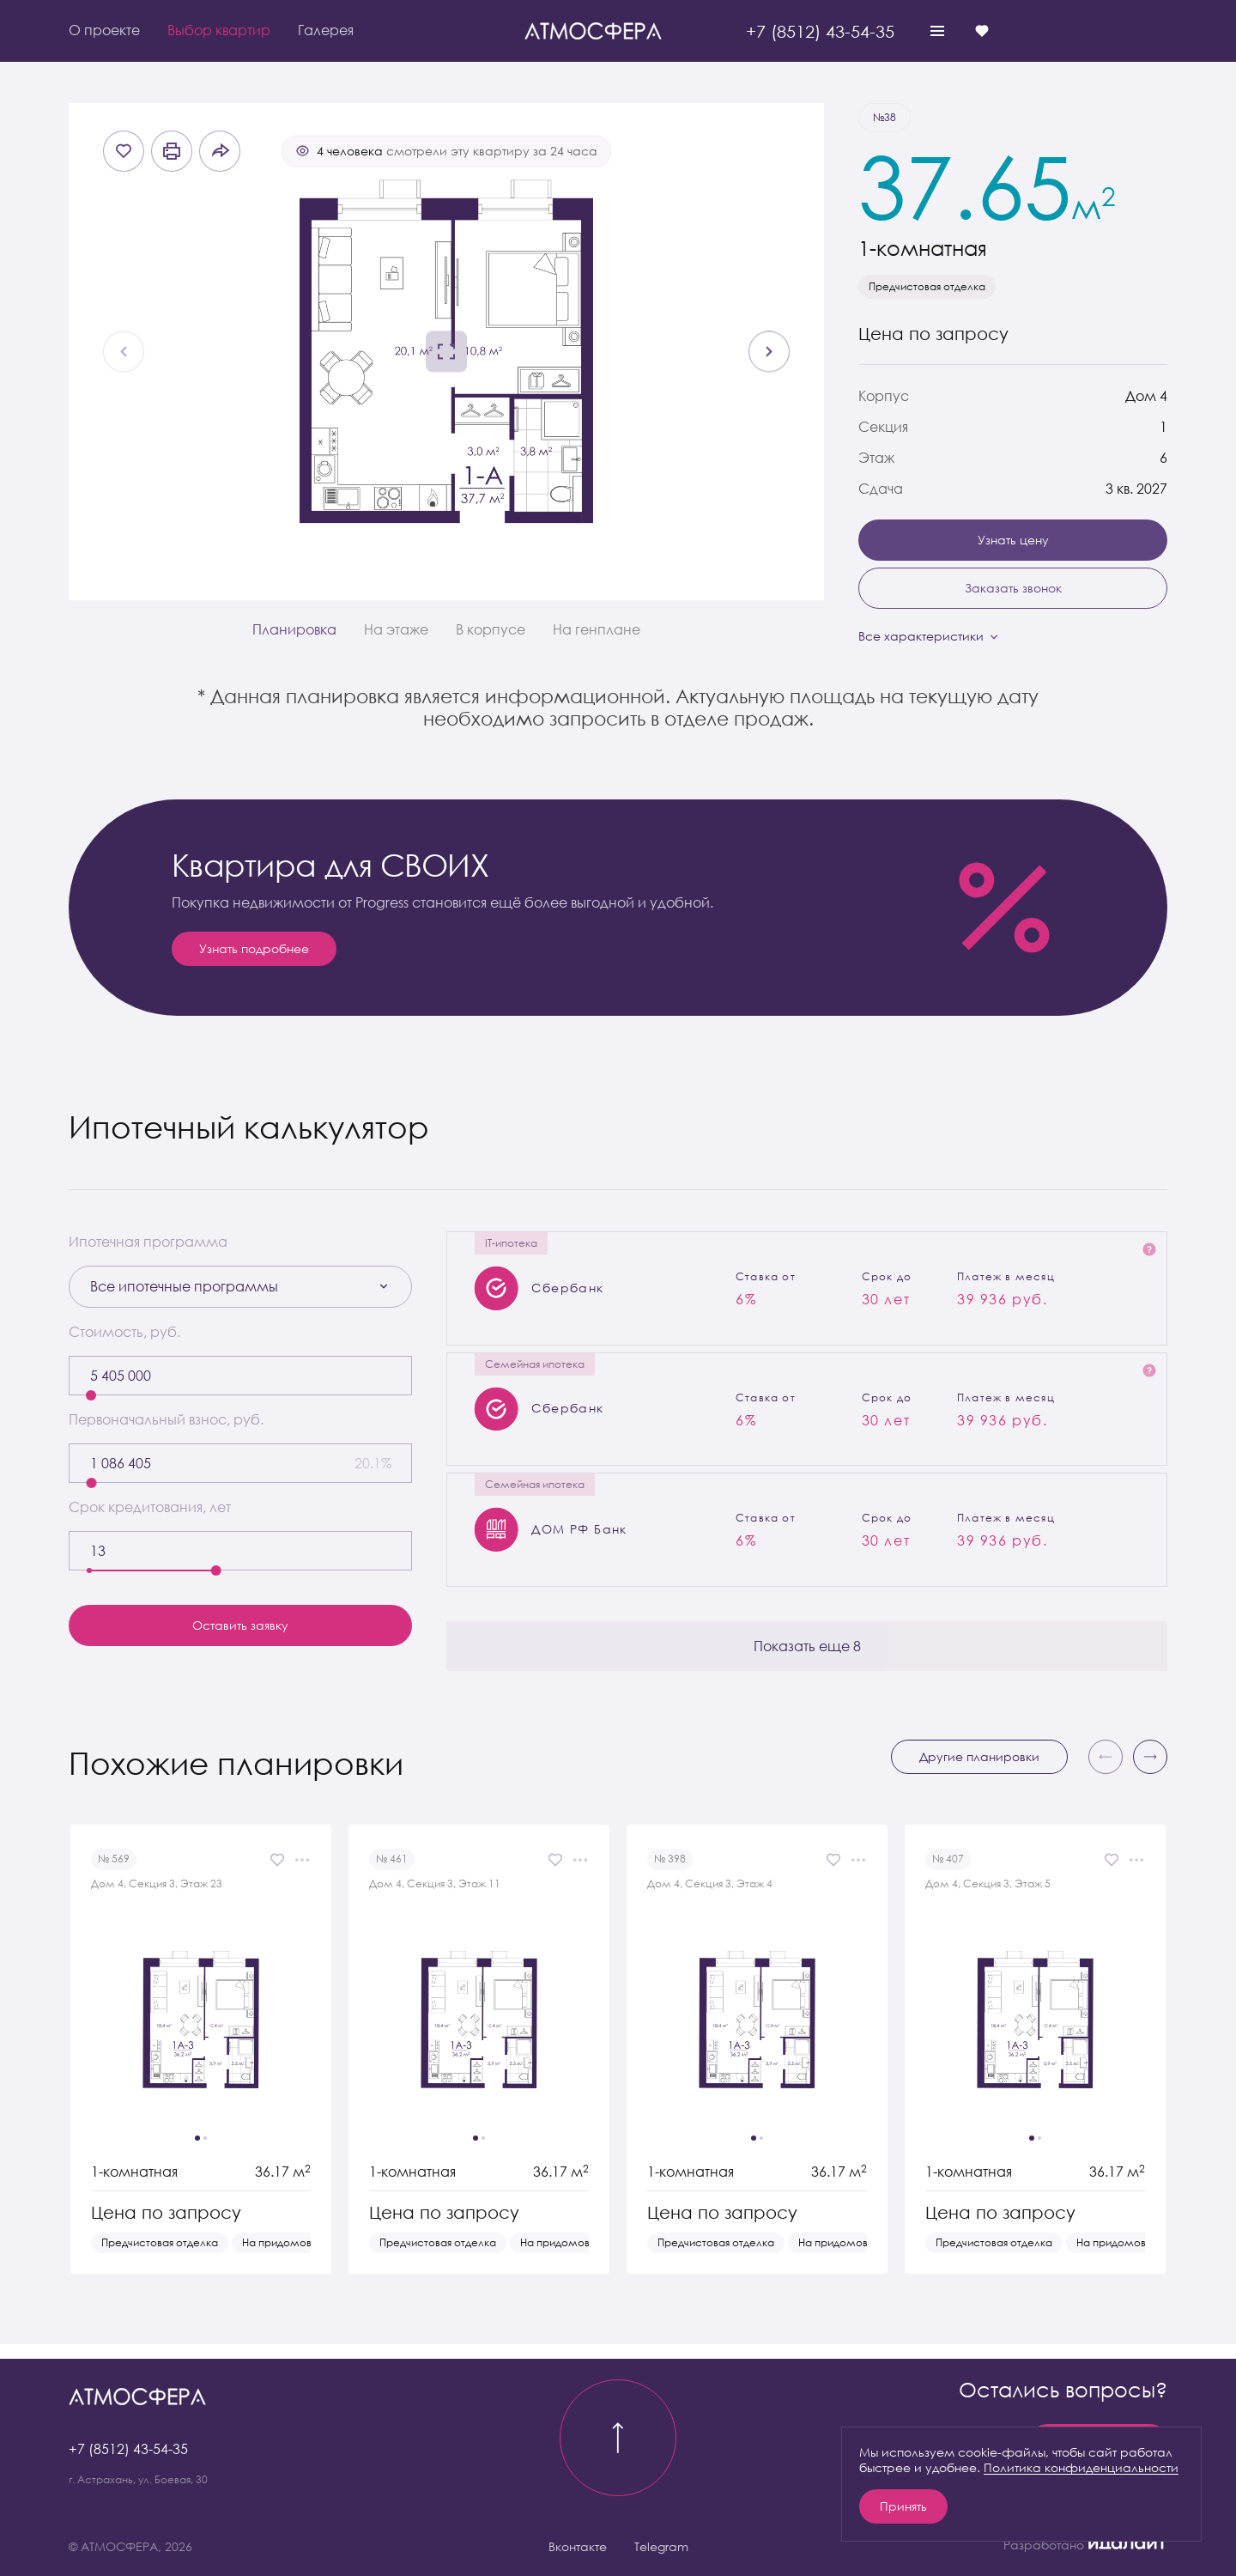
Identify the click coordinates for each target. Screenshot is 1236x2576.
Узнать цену (1013, 539)
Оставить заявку (240, 1625)
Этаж (876, 457)
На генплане (596, 629)
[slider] (91, 1395)
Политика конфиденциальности (1081, 2467)
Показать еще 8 (807, 1659)
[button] (1150, 1771)
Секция (883, 426)
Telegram (661, 2546)
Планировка (294, 629)
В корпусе (490, 629)
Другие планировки (979, 1771)
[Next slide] (769, 352)
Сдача (880, 488)
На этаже (396, 629)
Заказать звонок (1013, 587)
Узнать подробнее (254, 948)
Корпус (883, 395)
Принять (903, 2506)
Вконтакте (577, 2546)
